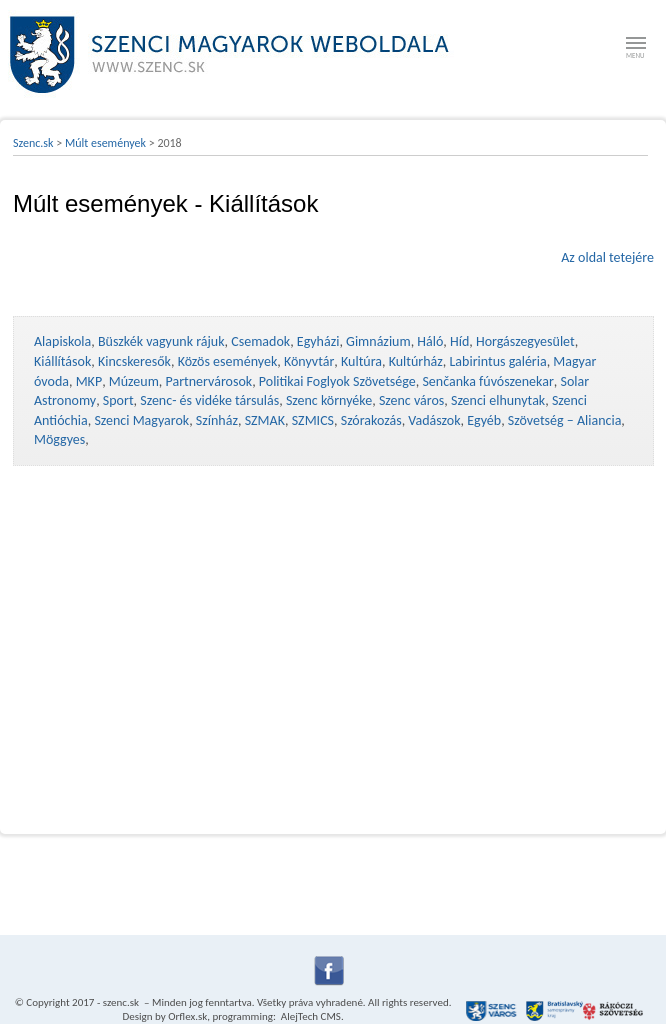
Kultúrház (416, 361)
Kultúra (361, 361)
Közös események (228, 361)
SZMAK (265, 420)
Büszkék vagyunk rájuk (161, 341)
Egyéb (484, 420)
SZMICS (313, 420)
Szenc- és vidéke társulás (209, 400)
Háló (430, 341)
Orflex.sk (187, 1016)
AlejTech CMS (309, 1016)
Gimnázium (378, 341)
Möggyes (59, 439)
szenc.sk (121, 1002)
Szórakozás (371, 420)
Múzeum (134, 381)
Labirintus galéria (497, 361)
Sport (118, 400)
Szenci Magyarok (141, 420)
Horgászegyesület (525, 341)
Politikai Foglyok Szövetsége (337, 381)
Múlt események (105, 143)
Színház (217, 420)
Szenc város (411, 400)
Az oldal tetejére (607, 257)
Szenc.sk (33, 143)
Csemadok (260, 341)
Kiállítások (62, 361)
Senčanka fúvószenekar (487, 381)
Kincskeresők (134, 361)
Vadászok (434, 420)
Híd (459, 341)
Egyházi (318, 341)
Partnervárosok (209, 381)
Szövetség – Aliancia (565, 420)
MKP (89, 381)
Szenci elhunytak (498, 400)
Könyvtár (309, 361)
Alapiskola (62, 341)
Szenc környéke (329, 400)
